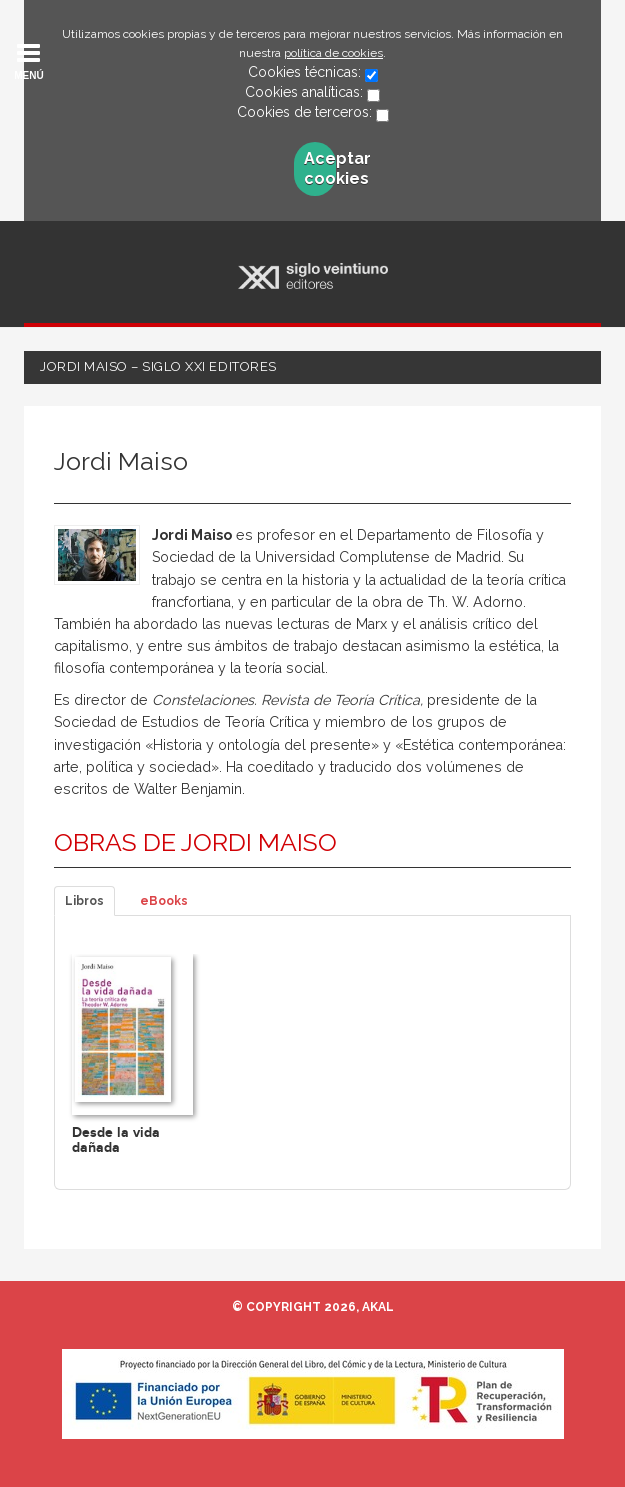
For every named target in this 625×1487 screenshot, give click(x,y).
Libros (84, 901)
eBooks (164, 901)
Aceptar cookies (320, 168)
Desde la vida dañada (116, 1140)
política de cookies (333, 53)
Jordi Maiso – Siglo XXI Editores (158, 366)
